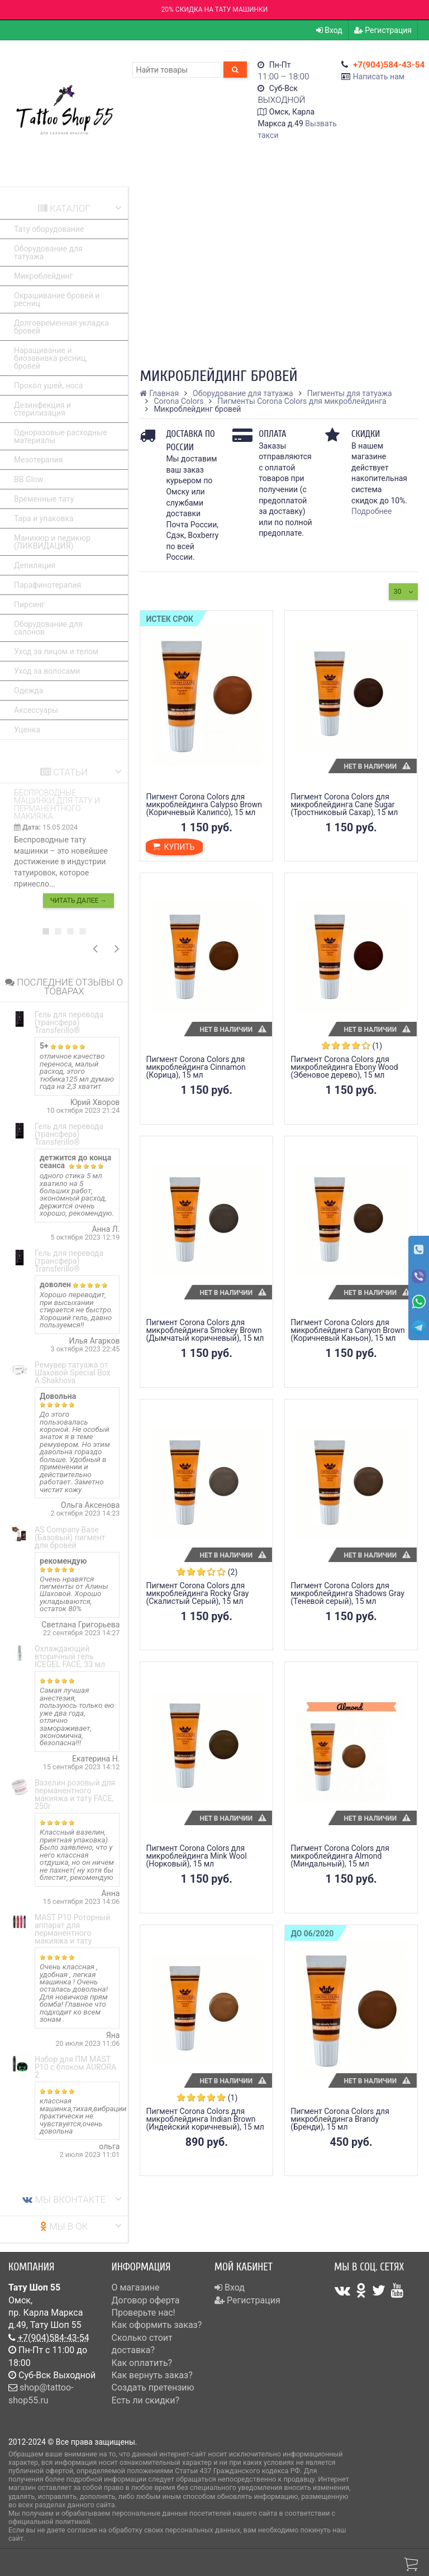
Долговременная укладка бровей (61, 326)
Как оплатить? (142, 2363)
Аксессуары (36, 710)
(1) (378, 1045)
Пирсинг (29, 604)
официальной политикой (49, 2521)
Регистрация (383, 30)
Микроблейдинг (43, 276)
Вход (329, 30)
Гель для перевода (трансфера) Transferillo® (69, 1022)
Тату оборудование (49, 229)
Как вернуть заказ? (152, 2375)
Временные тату (44, 498)
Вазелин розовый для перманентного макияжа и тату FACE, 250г (75, 1794)
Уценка (27, 729)
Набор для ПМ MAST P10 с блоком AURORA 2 (75, 2067)
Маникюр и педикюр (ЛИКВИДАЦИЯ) (52, 542)
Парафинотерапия (47, 584)
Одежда (28, 690)
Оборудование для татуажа (48, 252)
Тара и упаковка (44, 518)
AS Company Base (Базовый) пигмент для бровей (70, 1537)
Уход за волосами (47, 670)
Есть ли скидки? (145, 2400)
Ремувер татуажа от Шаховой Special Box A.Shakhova (72, 1372)
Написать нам (378, 76)
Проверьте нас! (143, 2312)
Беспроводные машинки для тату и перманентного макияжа (57, 804)
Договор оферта (146, 2300)
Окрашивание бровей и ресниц (56, 299)
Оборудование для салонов (48, 628)
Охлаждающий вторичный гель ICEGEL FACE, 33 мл (70, 1656)
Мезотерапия (38, 459)
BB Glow (28, 479)
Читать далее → (78, 900)
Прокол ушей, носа (48, 385)
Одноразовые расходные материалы (60, 436)
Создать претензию (153, 2387)
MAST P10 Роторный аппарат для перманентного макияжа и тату (72, 1929)
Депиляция (34, 565)
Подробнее (371, 511)
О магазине (136, 2287)
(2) (233, 1572)
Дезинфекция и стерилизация (42, 409)
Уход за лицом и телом (56, 651)
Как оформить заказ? (157, 2325)
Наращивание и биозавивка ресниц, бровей (50, 358)
